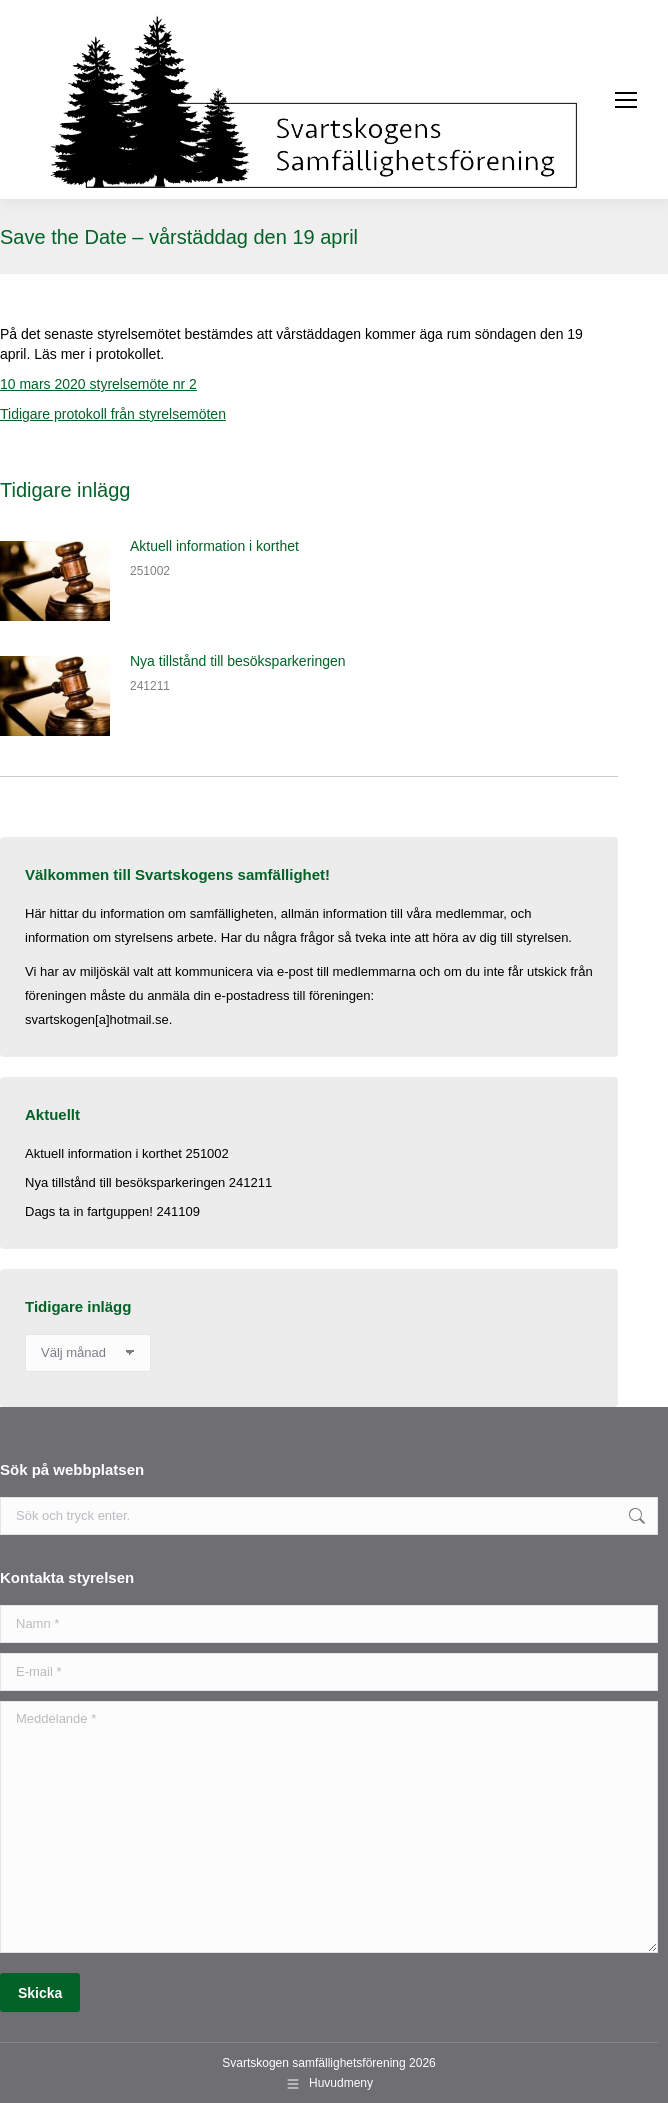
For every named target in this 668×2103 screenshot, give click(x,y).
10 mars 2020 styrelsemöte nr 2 (98, 384)
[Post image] (55, 581)
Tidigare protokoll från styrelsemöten (113, 414)
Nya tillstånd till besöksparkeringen (238, 661)
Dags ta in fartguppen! (89, 1211)
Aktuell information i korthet (214, 546)
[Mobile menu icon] (626, 100)
